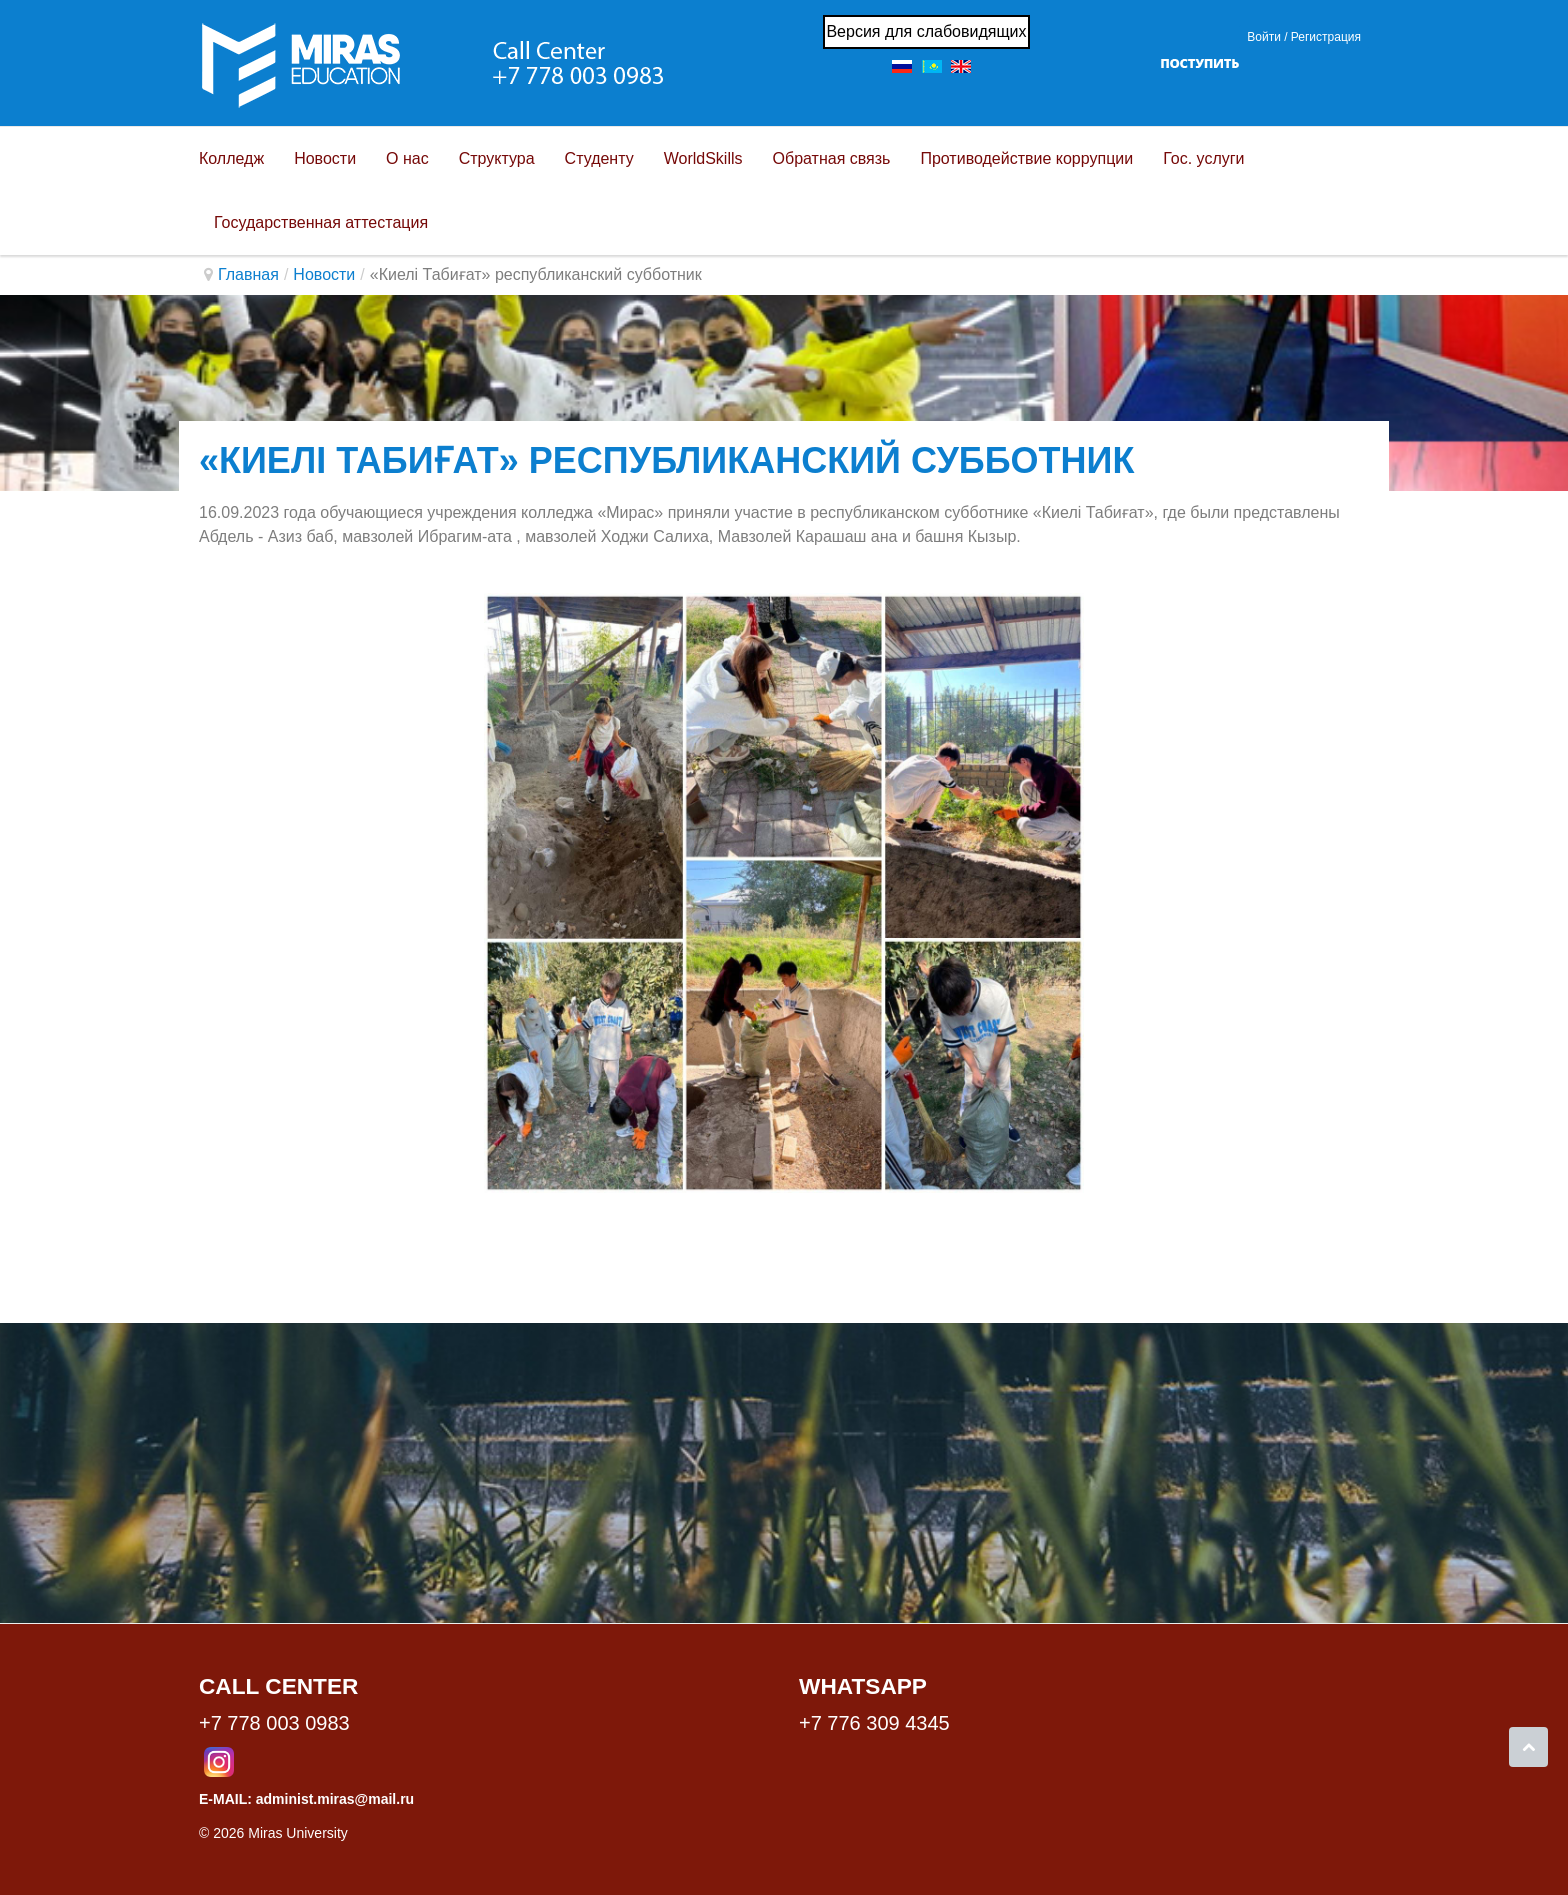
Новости (324, 274)
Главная (248, 274)
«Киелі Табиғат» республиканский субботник (666, 460)
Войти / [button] (1267, 37)
